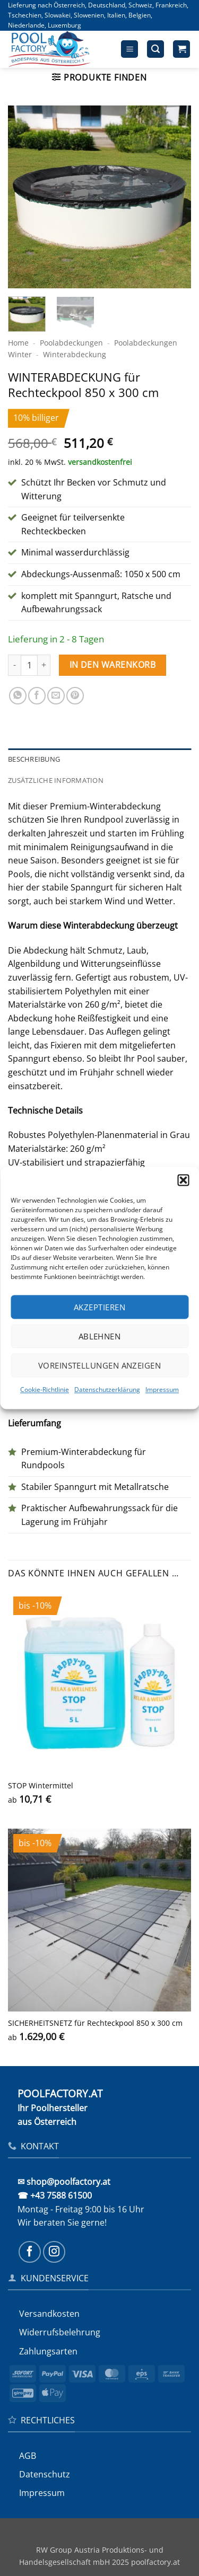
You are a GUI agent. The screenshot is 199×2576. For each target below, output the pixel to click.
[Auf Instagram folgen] (54, 2252)
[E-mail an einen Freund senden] (56, 695)
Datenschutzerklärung (107, 1389)
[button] (183, 1180)
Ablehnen (100, 1336)
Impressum (162, 1389)
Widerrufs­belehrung (59, 2332)
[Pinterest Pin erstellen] (75, 695)
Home (18, 343)
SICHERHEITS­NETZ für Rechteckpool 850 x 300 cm (95, 2023)
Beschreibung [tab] (34, 759)
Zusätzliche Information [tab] (55, 780)
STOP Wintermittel (40, 1785)
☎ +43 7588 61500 (55, 2195)
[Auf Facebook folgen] (30, 2252)
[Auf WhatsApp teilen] (18, 695)
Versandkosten (49, 2313)
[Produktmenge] (29, 665)
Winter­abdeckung (74, 354)
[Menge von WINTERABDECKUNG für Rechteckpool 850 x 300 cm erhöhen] (44, 665)
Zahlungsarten (48, 2351)
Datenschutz (44, 2474)
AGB (27, 2456)
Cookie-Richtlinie (44, 1389)
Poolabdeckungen (71, 343)
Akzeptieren (99, 1307)
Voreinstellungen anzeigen (99, 1365)
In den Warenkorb (112, 665)
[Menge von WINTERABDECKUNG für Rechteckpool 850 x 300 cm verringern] (14, 665)
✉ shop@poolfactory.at (64, 2181)
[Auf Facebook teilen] (37, 695)
